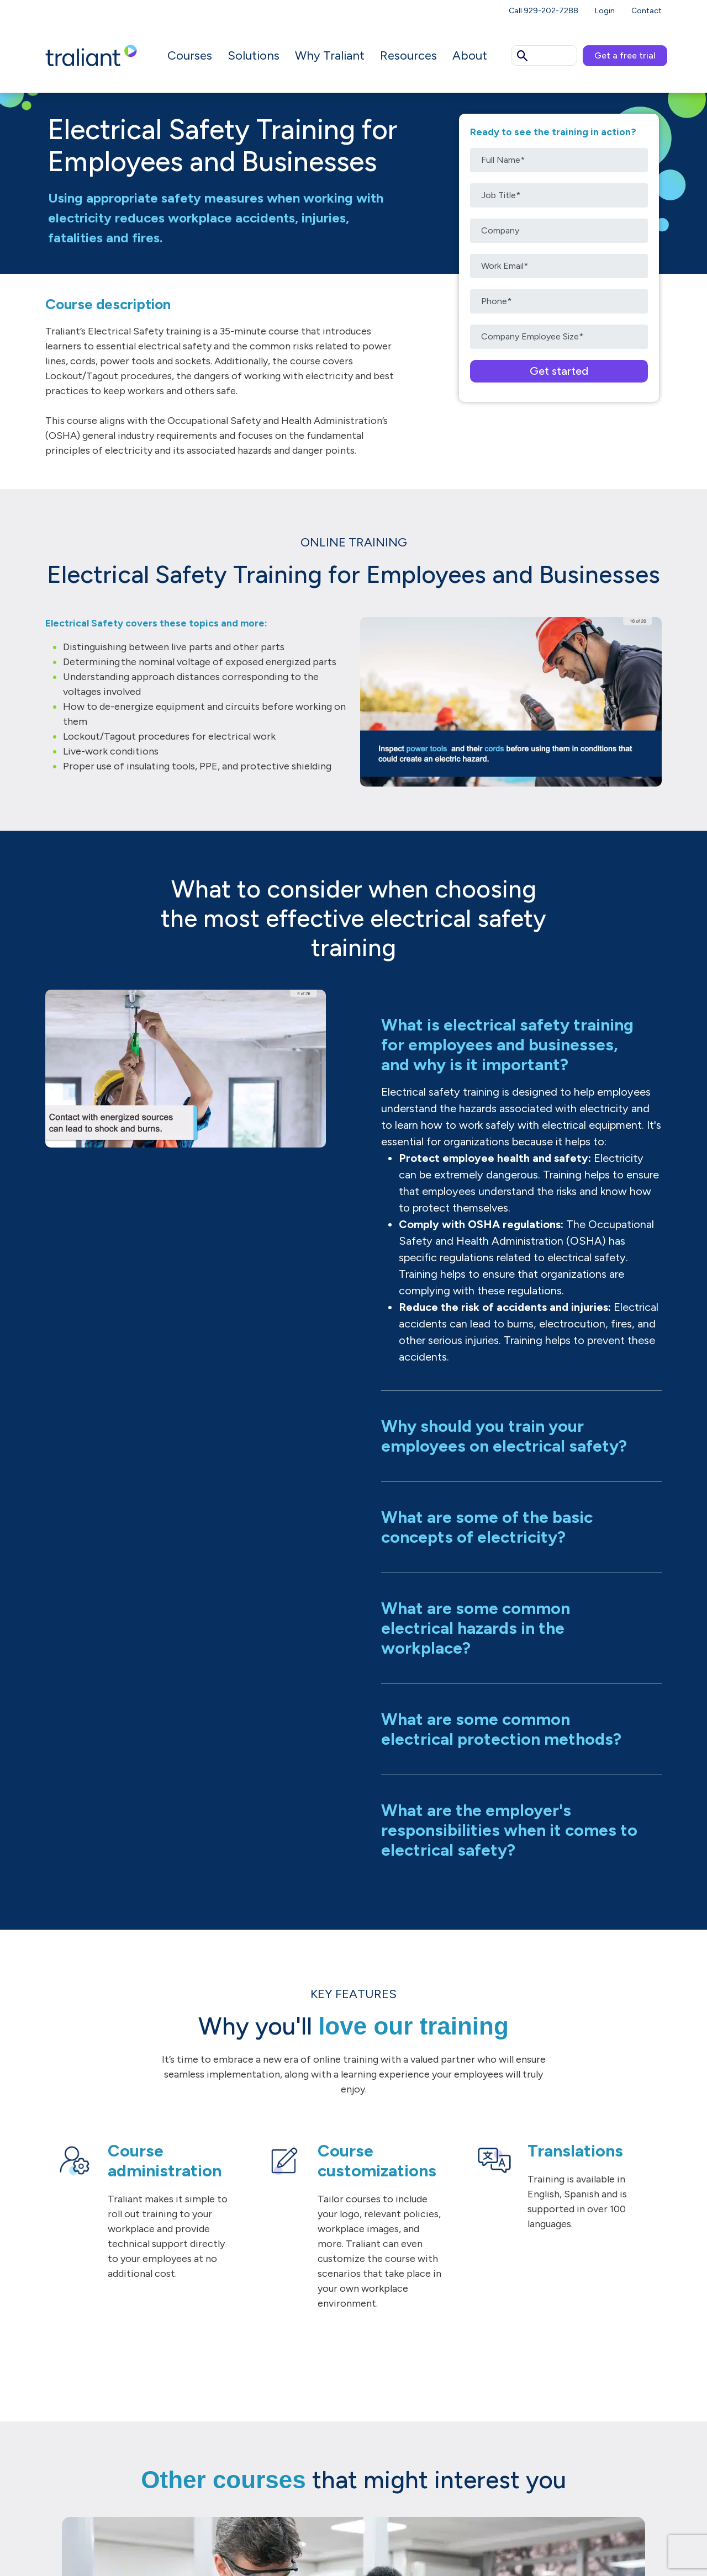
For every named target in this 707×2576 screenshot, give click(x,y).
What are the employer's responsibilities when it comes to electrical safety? (509, 1830)
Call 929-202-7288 (543, 10)
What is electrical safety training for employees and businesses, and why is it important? (507, 1045)
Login (605, 10)
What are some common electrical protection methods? (501, 1729)
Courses (189, 55)
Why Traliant (330, 55)
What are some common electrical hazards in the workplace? (475, 1628)
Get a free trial (625, 55)
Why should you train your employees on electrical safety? (504, 1436)
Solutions (253, 55)
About (469, 55)
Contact (646, 10)
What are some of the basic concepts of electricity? (487, 1527)
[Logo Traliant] (91, 55)
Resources (408, 55)
